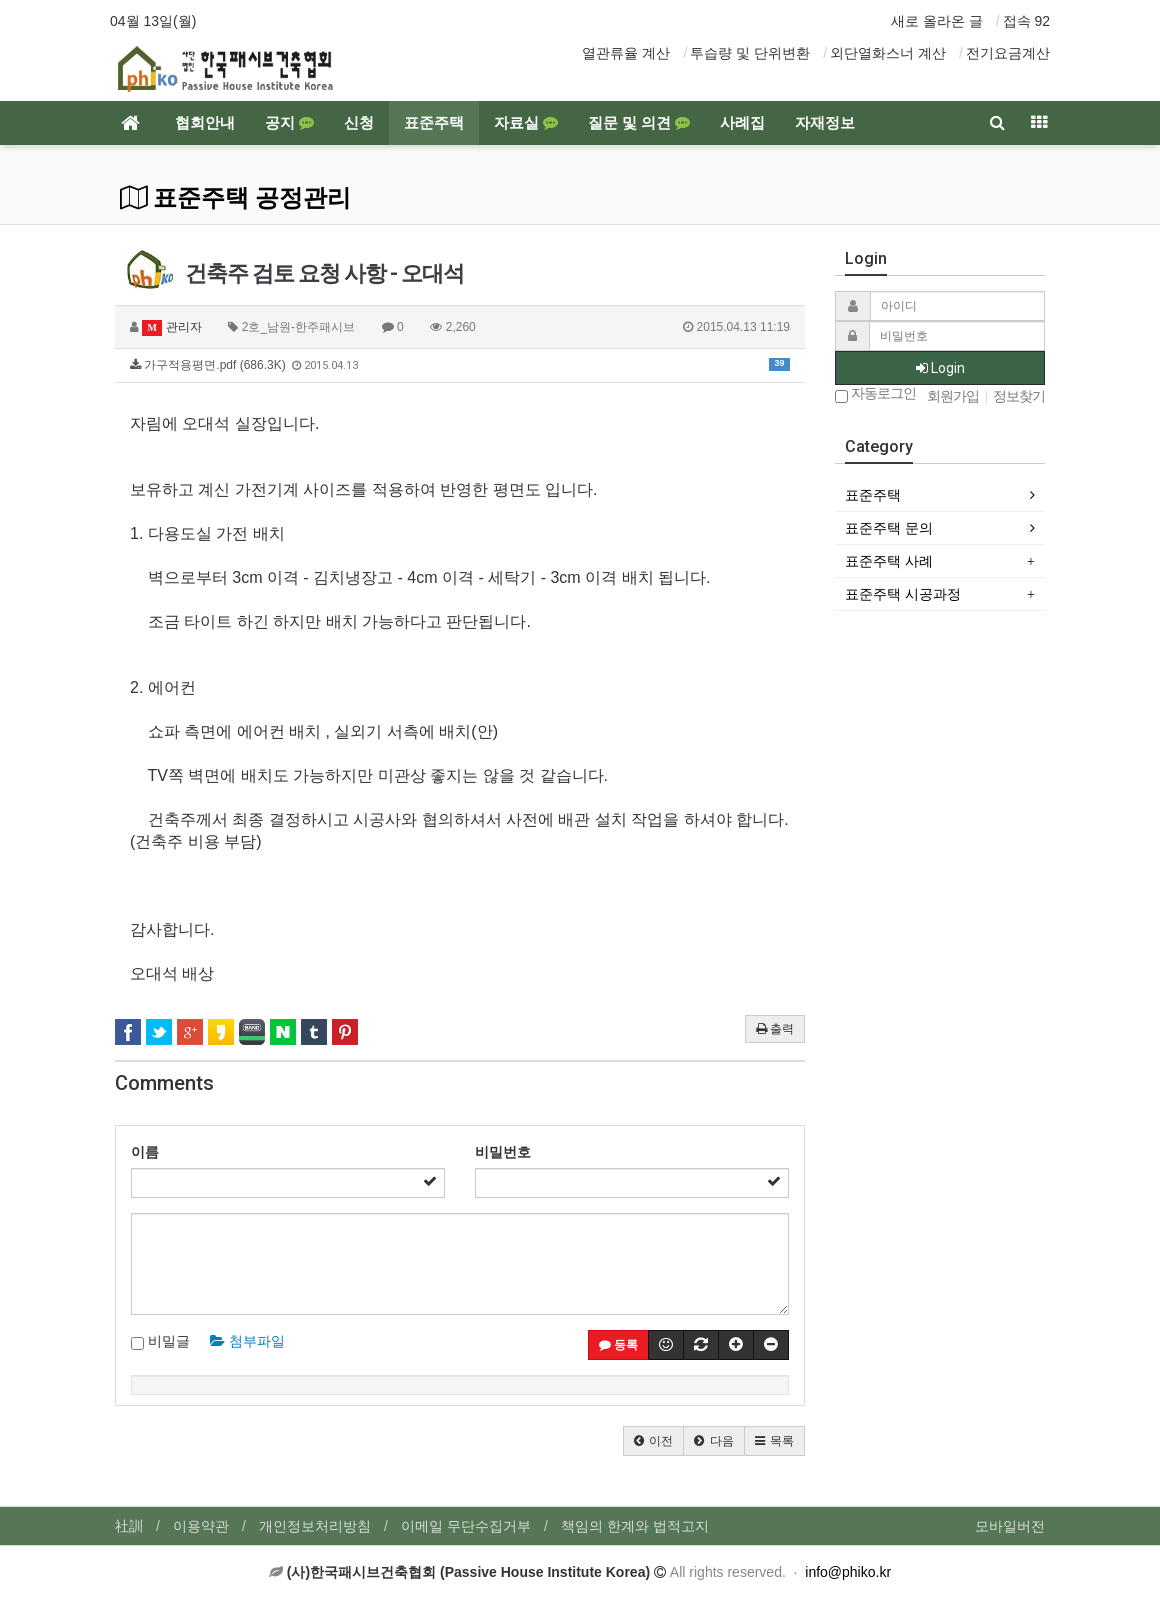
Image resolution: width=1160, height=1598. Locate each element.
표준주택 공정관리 (235, 198)
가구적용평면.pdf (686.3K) (460, 365)
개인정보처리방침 (315, 1526)
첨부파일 (247, 1341)
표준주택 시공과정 (903, 594)
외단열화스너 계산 (888, 53)
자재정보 (825, 123)
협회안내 (205, 123)
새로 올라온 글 (937, 21)
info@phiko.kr (848, 1572)
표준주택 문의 (889, 528)
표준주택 (434, 123)
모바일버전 (1010, 1526)
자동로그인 (875, 394)
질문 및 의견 (639, 123)
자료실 (526, 123)
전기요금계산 (1008, 53)
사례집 (742, 123)
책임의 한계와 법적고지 (635, 1526)
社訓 (129, 1526)
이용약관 (201, 1526)
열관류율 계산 (626, 53)
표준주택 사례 (889, 561)
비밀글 (160, 1342)
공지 (289, 123)
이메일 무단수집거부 (466, 1526)
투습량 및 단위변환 (750, 53)
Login (940, 368)
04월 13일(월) (153, 21)
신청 (359, 123)
